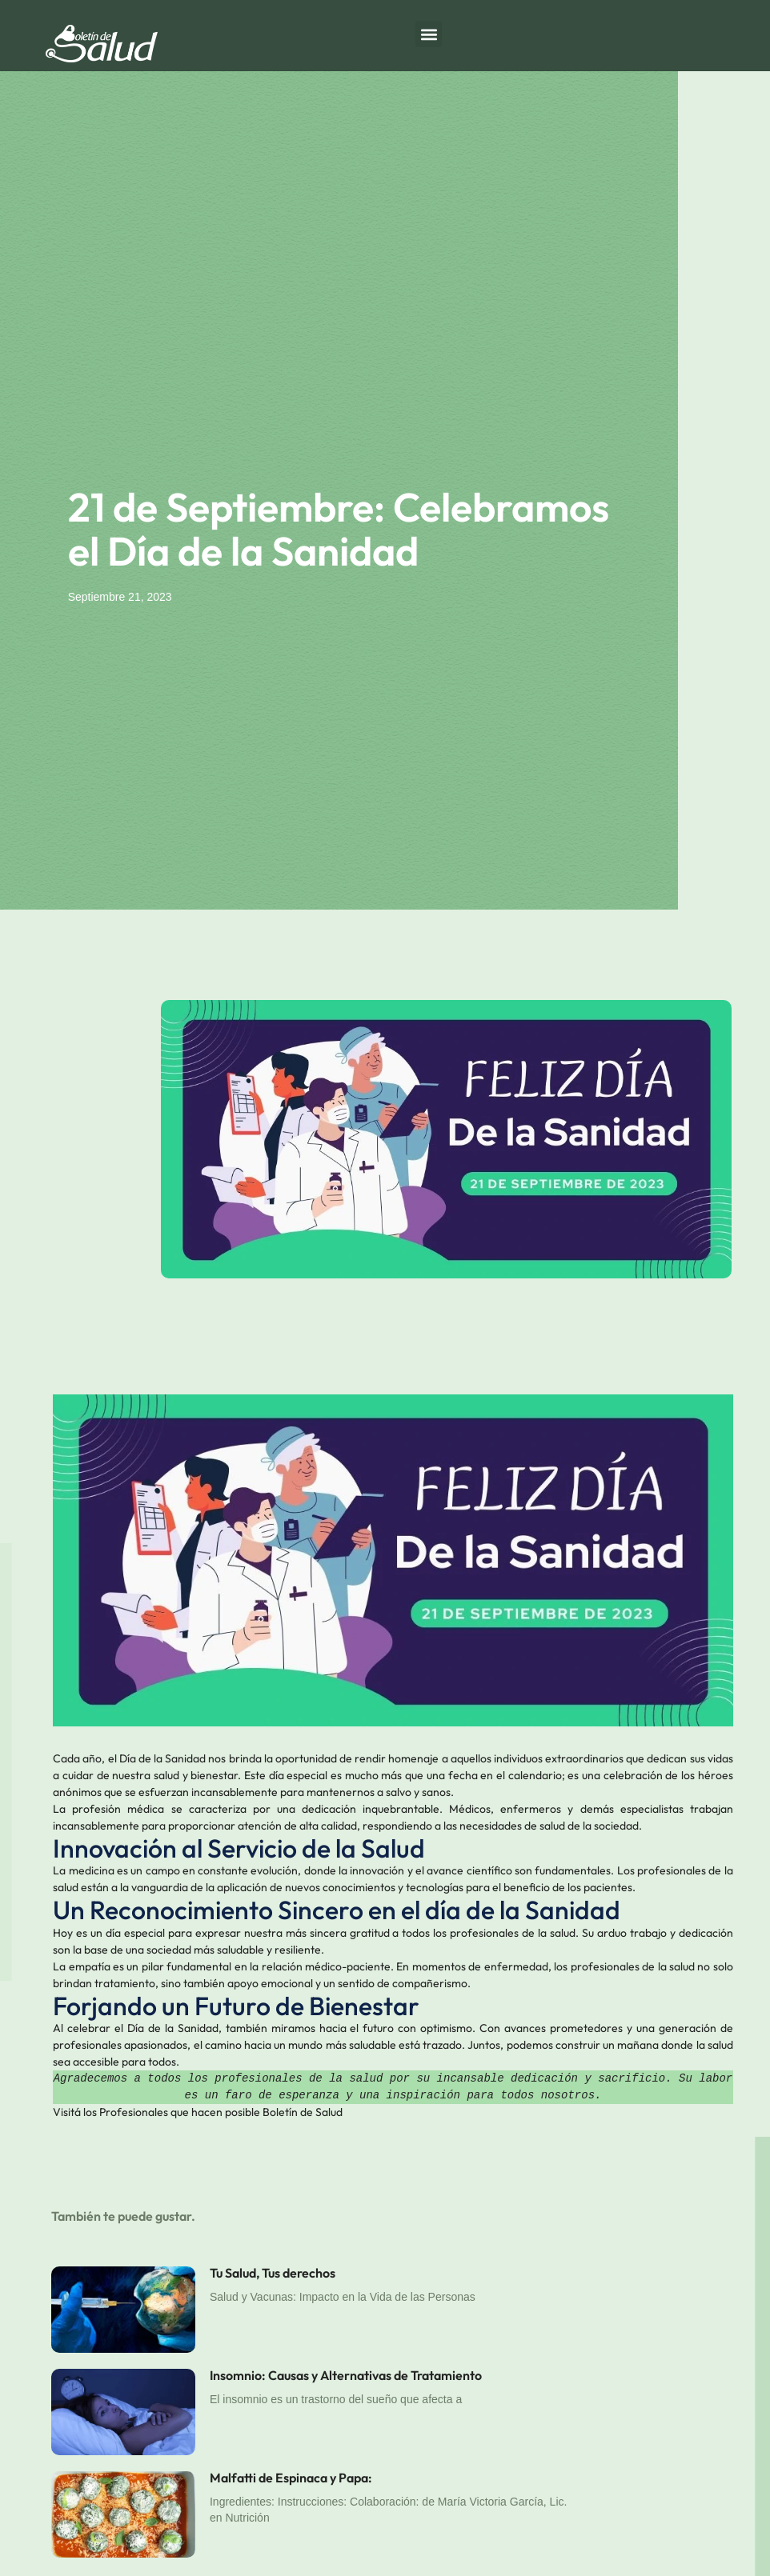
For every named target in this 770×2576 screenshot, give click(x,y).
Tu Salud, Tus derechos (272, 2273)
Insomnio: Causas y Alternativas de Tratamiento (346, 2375)
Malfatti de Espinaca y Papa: (291, 2478)
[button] (428, 34)
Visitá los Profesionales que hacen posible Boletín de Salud (198, 2112)
